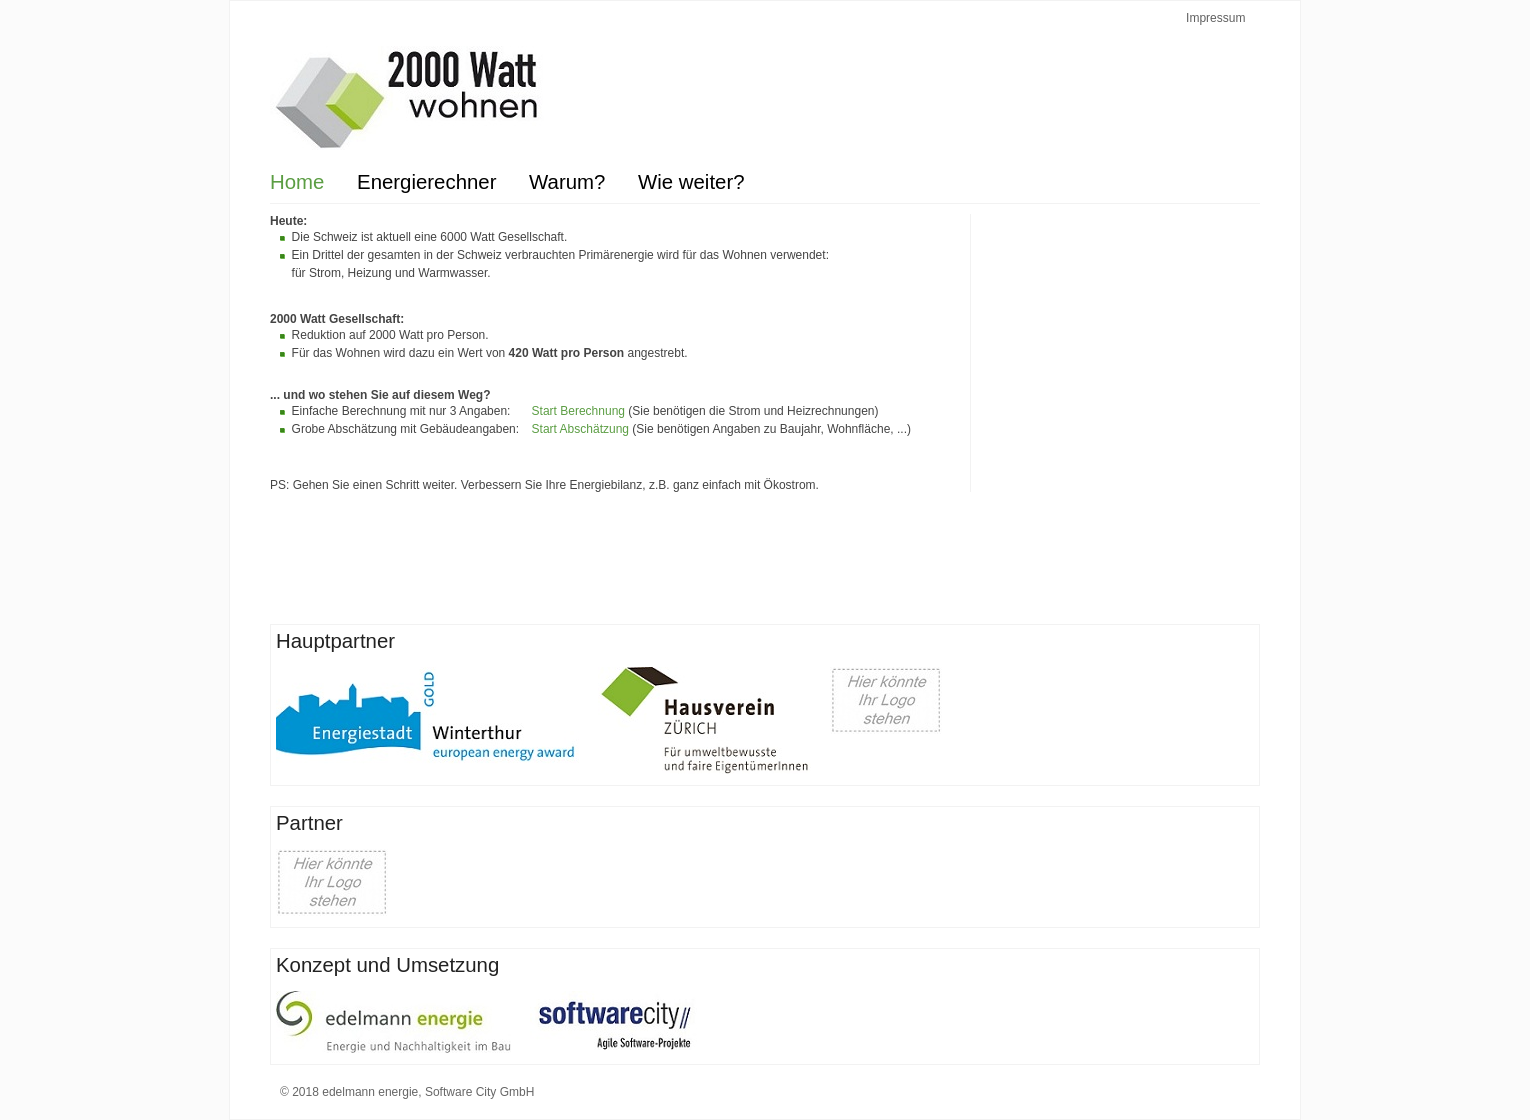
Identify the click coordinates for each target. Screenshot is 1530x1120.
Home (297, 182)
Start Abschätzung (582, 429)
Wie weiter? (691, 182)
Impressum (1215, 18)
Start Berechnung (580, 411)
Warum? (567, 182)
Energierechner (426, 182)
